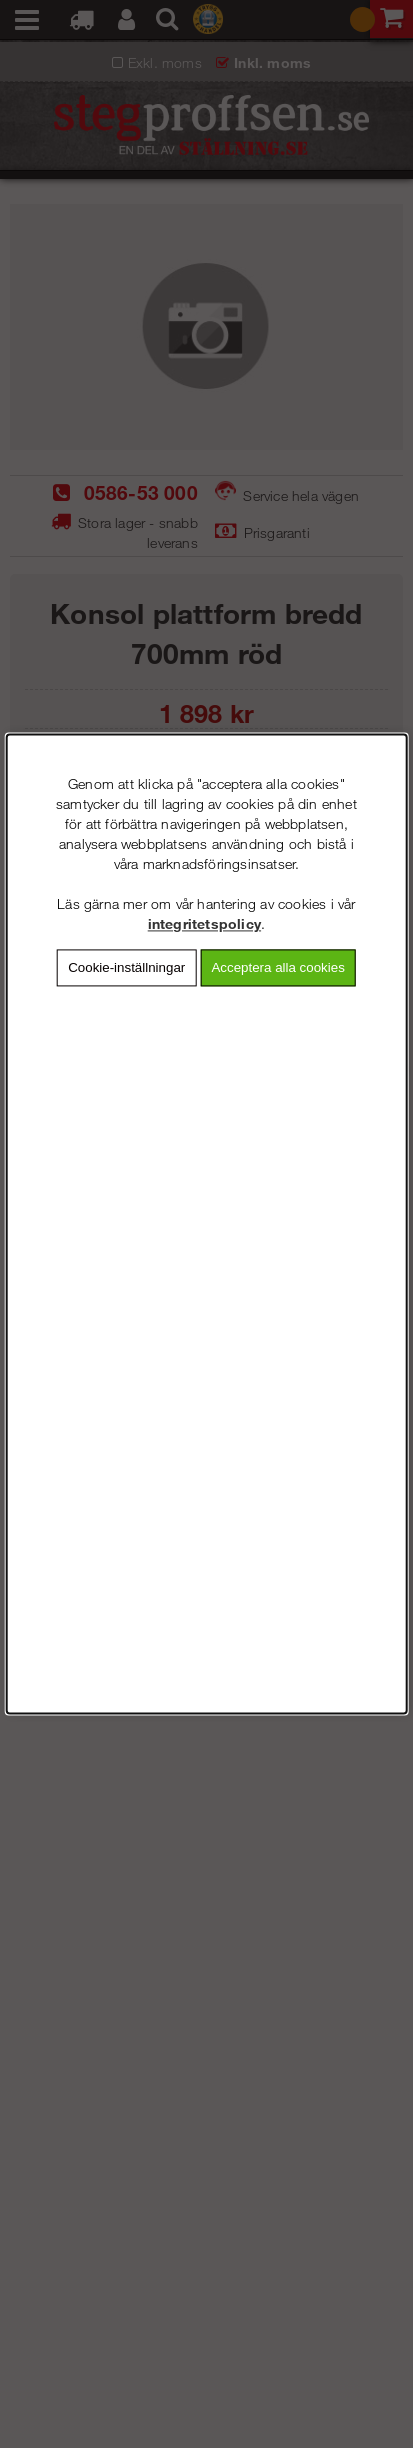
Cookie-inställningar (126, 967)
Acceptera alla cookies (277, 967)
